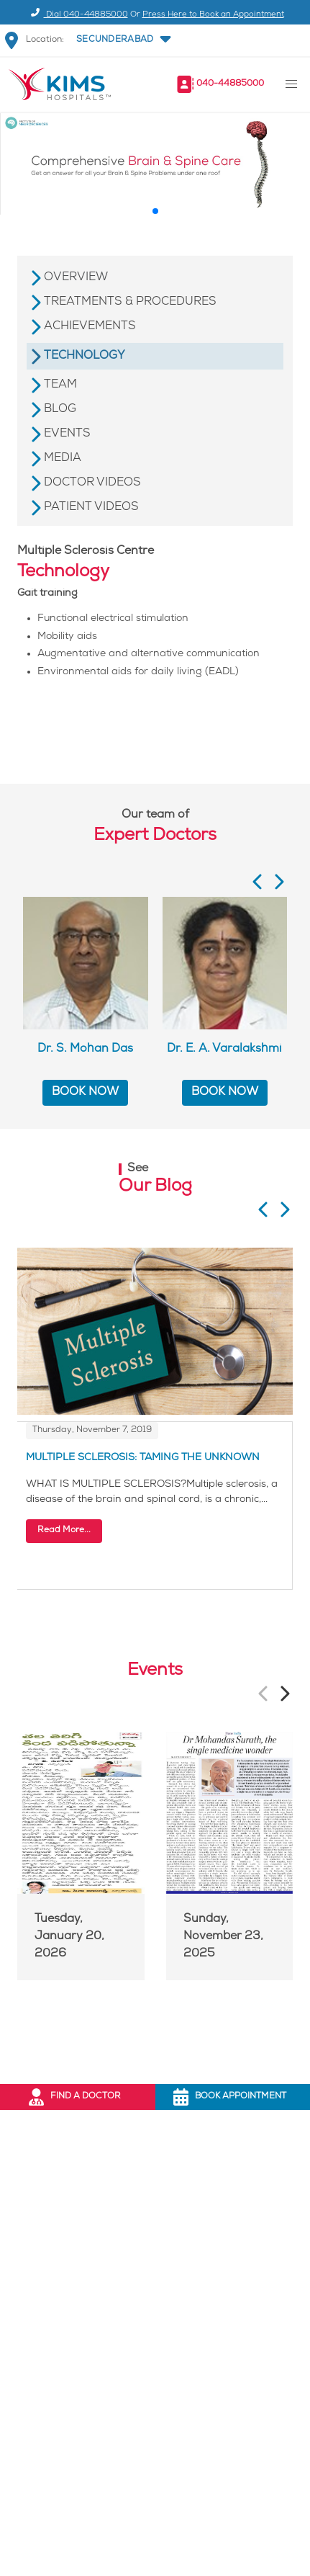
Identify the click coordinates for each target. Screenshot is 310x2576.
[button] (122, 40)
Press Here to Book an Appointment (213, 14)
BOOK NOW (85, 1092)
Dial (77, 14)
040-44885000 (230, 84)
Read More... (64, 1530)
